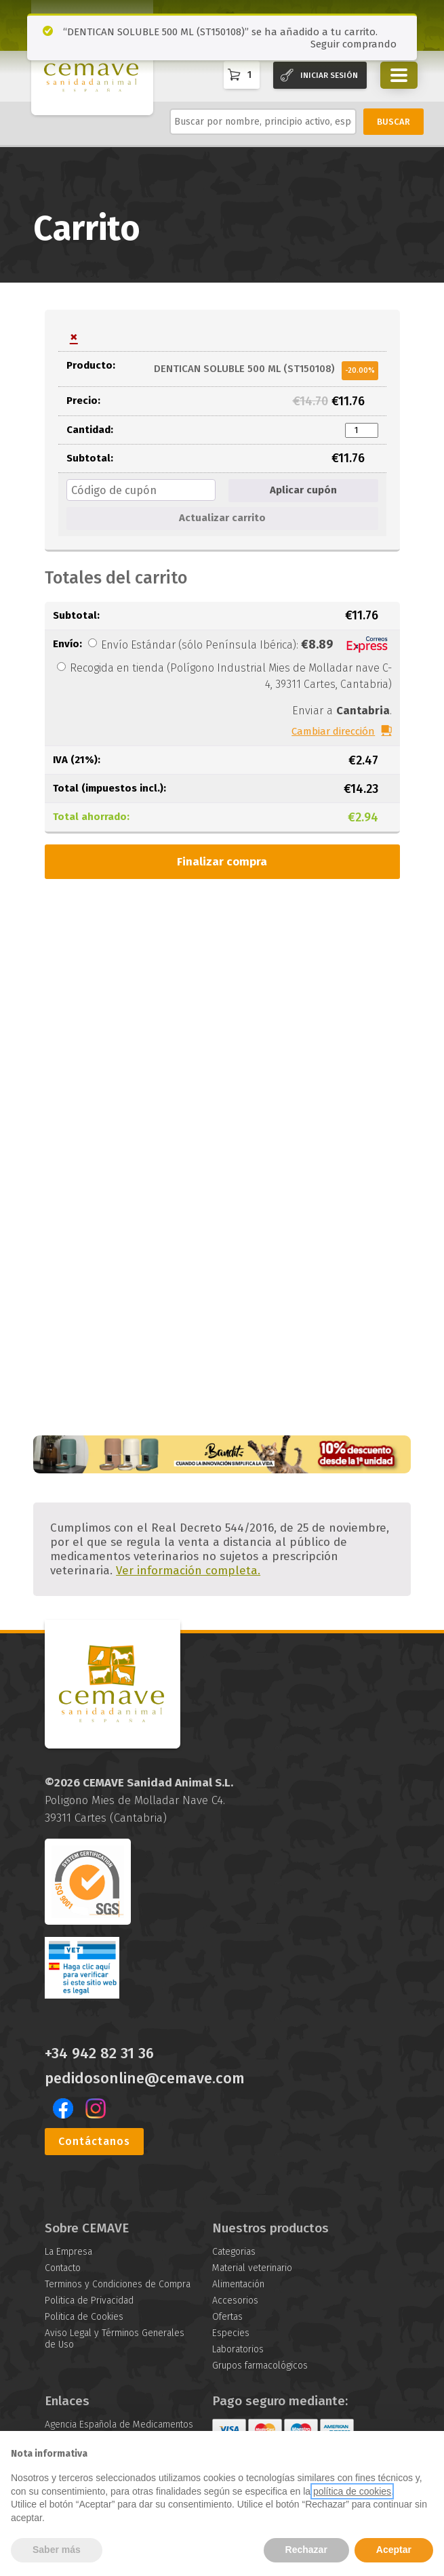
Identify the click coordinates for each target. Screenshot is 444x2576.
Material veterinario (252, 2268)
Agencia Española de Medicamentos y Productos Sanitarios (119, 2430)
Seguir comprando (353, 44)
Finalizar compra (222, 862)
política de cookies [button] (352, 2491)
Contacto (63, 2268)
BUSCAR (393, 122)
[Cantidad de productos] (361, 430)
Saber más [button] (57, 2549)
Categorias (234, 2251)
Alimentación (238, 2284)
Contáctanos (94, 2141)
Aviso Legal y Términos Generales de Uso (114, 2338)
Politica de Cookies (84, 2317)
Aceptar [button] (393, 2549)
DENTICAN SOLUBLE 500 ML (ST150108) (244, 368)
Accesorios (235, 2300)
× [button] (74, 337)
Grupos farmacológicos (260, 2365)
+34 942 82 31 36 (99, 2053)
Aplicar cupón (303, 490)
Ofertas (227, 2317)
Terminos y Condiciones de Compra (117, 2284)
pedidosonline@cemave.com (145, 2078)
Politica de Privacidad (89, 2300)
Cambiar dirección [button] (333, 731)
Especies (230, 2333)
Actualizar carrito (222, 518)
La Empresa (68, 2251)
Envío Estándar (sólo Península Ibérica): (246, 644)
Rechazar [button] (306, 2549)
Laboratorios (238, 2349)
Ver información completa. (188, 1570)
